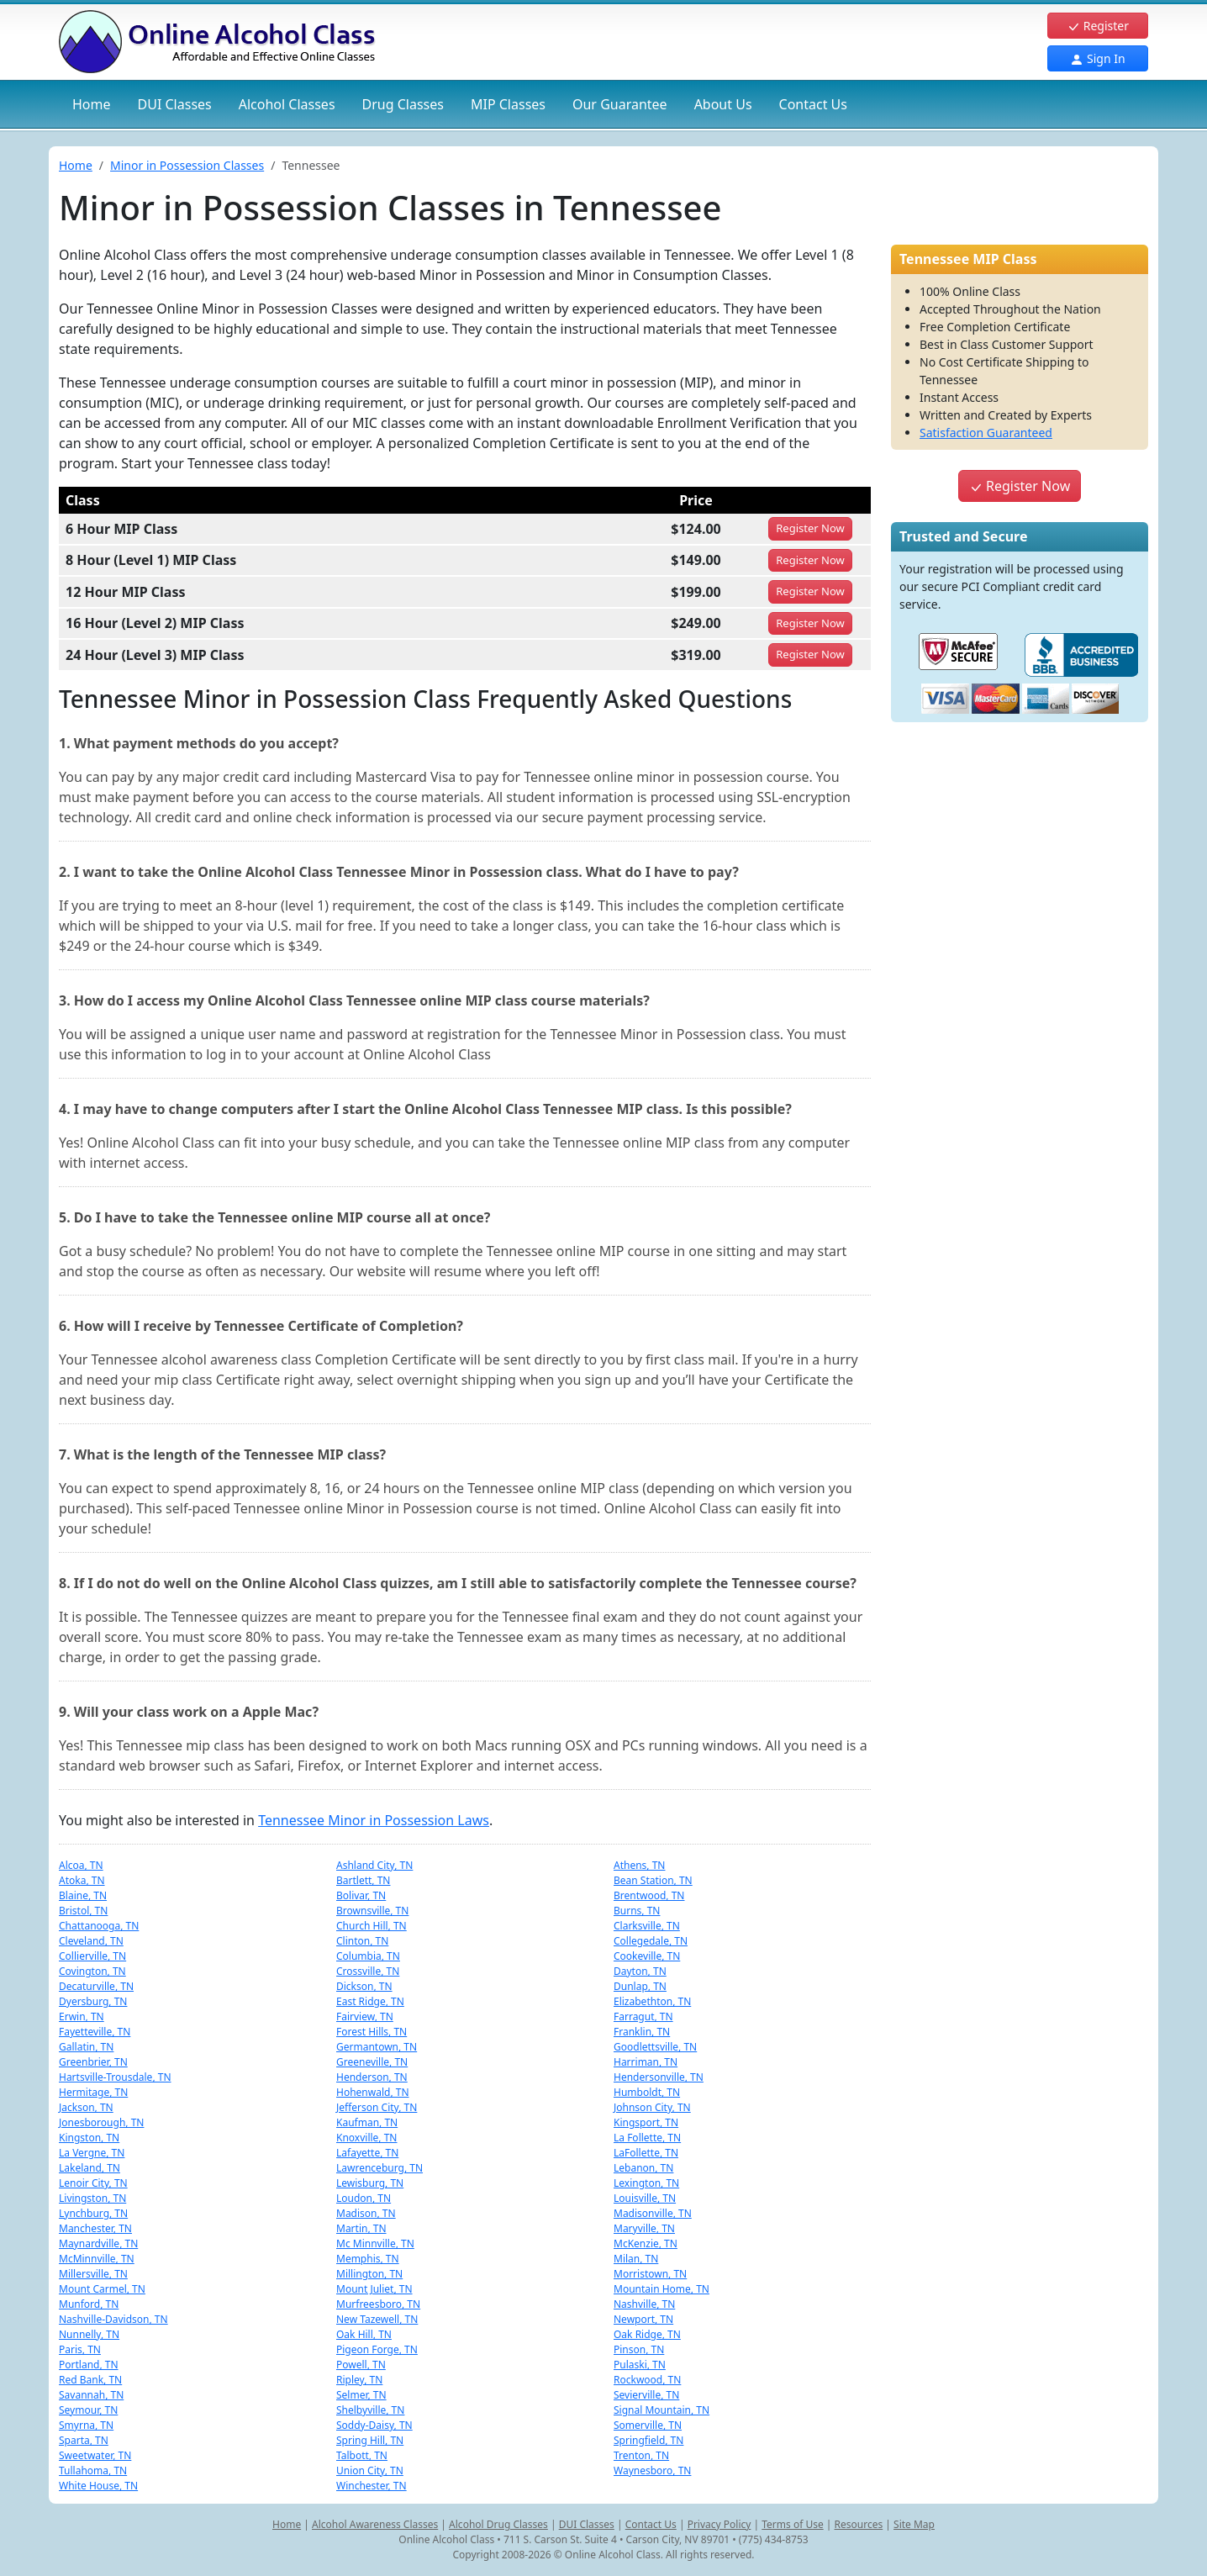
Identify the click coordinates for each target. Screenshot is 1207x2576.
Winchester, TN (371, 2485)
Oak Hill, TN (364, 2334)
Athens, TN (639, 1865)
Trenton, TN (641, 2455)
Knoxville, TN (367, 2137)
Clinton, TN (362, 1941)
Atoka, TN (82, 1880)
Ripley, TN (359, 2380)
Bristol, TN (83, 1910)
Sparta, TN (83, 2440)
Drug (403, 104)
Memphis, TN (367, 2258)
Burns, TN (637, 1910)
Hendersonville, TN (659, 2077)
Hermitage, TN (93, 2092)
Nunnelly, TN (89, 2334)
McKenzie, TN (645, 2243)
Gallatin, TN (86, 2047)
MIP (508, 104)
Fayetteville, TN (94, 2031)
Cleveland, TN (91, 1941)
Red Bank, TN (90, 2380)
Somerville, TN (648, 2425)
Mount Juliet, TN (374, 2289)
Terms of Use (792, 2524)
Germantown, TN (376, 2047)
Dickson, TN (364, 1986)
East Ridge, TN (370, 2001)
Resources (859, 2524)
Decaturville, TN (96, 1986)
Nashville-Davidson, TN (113, 2319)
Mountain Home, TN (661, 2289)
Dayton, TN (640, 1971)
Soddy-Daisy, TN (374, 2425)
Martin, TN (361, 2228)
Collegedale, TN (651, 1941)
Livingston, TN (92, 2198)
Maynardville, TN (98, 2243)
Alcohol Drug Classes (498, 2524)
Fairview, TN (364, 2016)
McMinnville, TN (96, 2258)
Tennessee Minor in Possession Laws (373, 1820)
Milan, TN (636, 2258)
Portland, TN (89, 2364)
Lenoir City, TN (93, 2183)
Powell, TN (361, 2364)
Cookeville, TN (647, 1956)
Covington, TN (92, 1971)
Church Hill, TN (371, 1926)
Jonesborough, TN (101, 2122)
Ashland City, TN (374, 1865)
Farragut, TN (643, 2016)
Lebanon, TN (643, 2168)
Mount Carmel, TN (102, 2289)
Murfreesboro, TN (378, 2304)
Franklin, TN (642, 2031)
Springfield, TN (648, 2440)
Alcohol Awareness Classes (375, 2524)
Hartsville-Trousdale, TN (115, 2077)
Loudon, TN (363, 2198)
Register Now (1019, 486)
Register (1098, 26)
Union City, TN (369, 2470)
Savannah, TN (91, 2395)
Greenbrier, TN (93, 2062)
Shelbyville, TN (370, 2410)
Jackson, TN (86, 2107)
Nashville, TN (644, 2304)
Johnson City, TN (652, 2107)
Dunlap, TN (640, 1986)
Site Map (914, 2524)
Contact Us (813, 104)
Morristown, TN (650, 2274)
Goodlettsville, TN (655, 2047)
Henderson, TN (372, 2077)
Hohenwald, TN (372, 2092)
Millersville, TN (93, 2274)
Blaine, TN (83, 1895)
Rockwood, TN (647, 2380)
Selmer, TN (361, 2395)
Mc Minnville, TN (375, 2243)
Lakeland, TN (89, 2168)
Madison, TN (366, 2213)
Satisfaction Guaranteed (986, 433)
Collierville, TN (92, 1956)
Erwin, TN (81, 2016)
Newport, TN (643, 2319)
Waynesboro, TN (652, 2470)
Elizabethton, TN (652, 2001)
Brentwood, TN (649, 1895)
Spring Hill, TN (369, 2440)
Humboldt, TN (647, 2092)
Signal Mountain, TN (661, 2410)
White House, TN (98, 2485)
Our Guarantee (619, 104)
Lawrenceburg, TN (379, 2168)
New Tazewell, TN (377, 2319)
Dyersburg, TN (93, 2001)
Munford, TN (89, 2304)
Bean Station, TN (653, 1880)
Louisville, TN (645, 2198)
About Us (723, 104)
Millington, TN (369, 2274)
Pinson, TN (639, 2349)
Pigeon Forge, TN (377, 2349)
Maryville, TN (644, 2228)
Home (91, 104)
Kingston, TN (89, 2137)
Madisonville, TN (653, 2213)
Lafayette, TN (367, 2153)
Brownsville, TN (372, 1910)
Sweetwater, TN (95, 2455)
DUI (175, 104)
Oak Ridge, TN (647, 2334)
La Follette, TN (647, 2137)
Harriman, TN (645, 2062)
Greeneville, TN (372, 2062)
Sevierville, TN (646, 2395)
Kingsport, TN (646, 2122)
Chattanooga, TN (99, 1926)
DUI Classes (586, 2524)
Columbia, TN (368, 1956)
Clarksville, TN (647, 1926)
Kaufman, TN (367, 2122)
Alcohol (287, 104)
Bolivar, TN (361, 1895)
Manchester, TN (95, 2228)
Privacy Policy (719, 2524)
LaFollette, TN (646, 2153)
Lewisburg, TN (369, 2183)
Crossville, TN (367, 1971)
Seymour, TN (88, 2410)
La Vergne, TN (91, 2153)
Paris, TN (80, 2349)
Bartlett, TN (363, 1880)
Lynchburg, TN (93, 2213)
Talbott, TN (361, 2455)
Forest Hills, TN (371, 2031)
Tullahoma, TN (93, 2470)
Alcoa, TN (81, 1865)
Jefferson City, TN (376, 2107)
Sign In (1097, 58)
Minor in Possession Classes (187, 165)
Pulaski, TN (640, 2364)
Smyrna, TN (86, 2425)
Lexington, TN (646, 2183)
